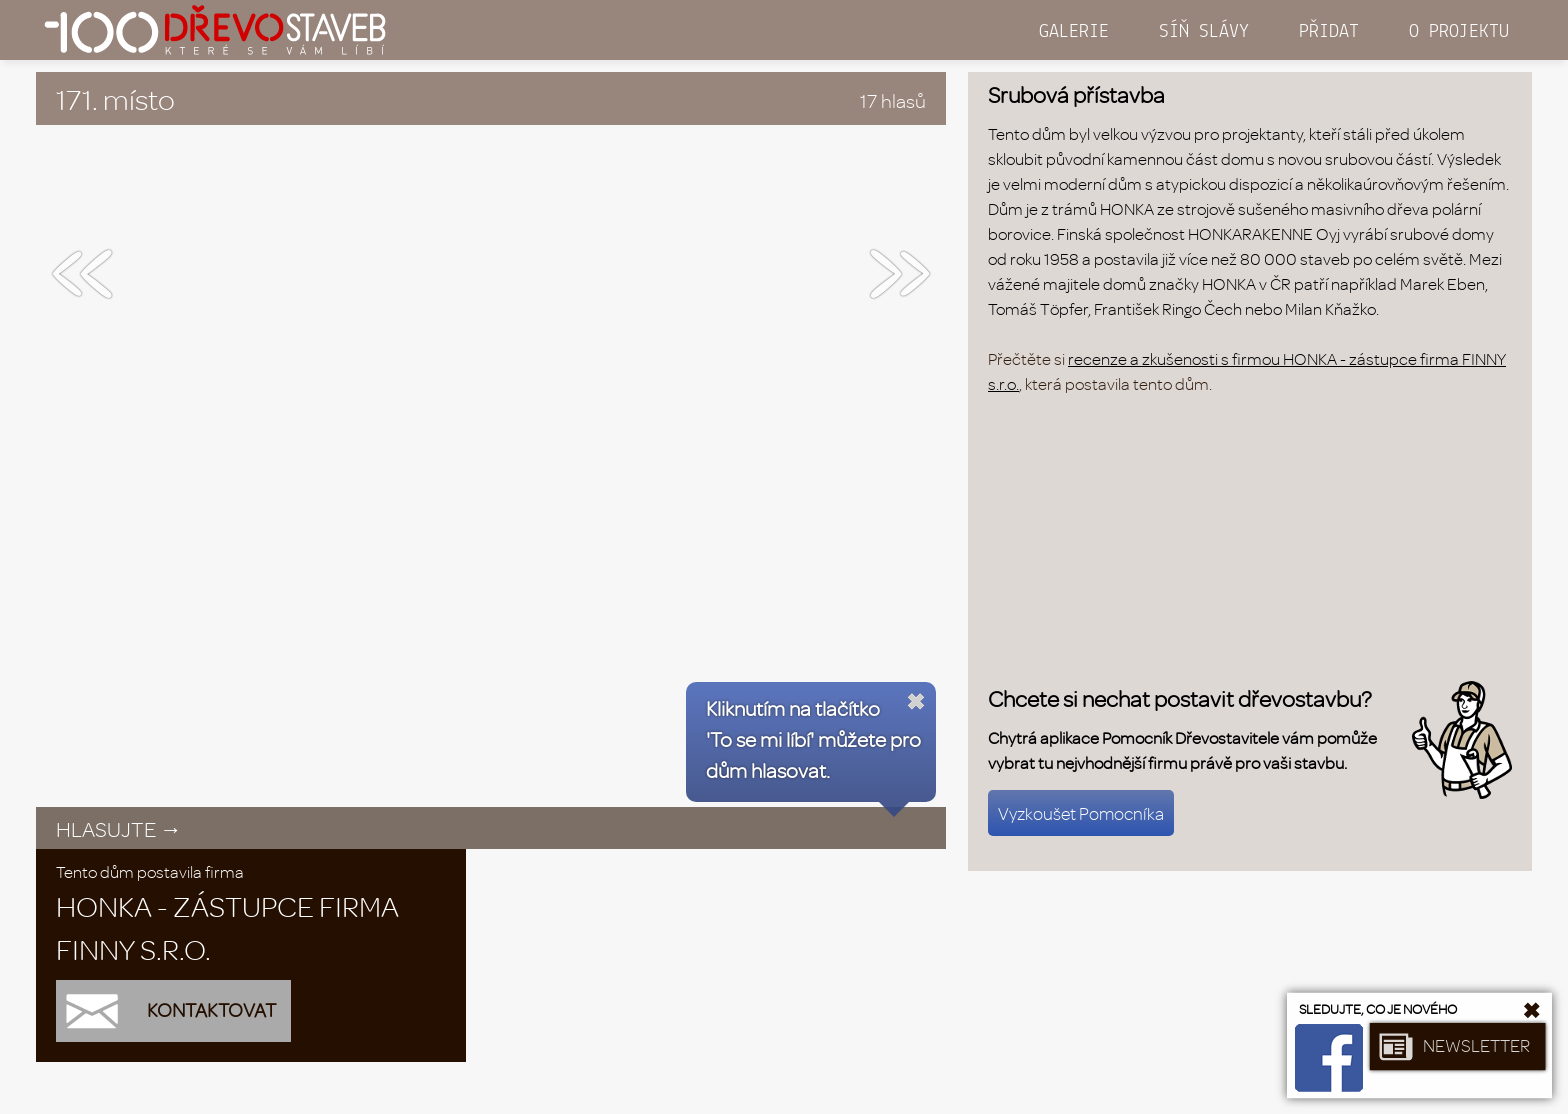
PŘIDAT (1329, 32)
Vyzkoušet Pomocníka (1081, 813)
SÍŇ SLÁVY (1204, 32)
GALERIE (1074, 32)
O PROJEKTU (1459, 32)
